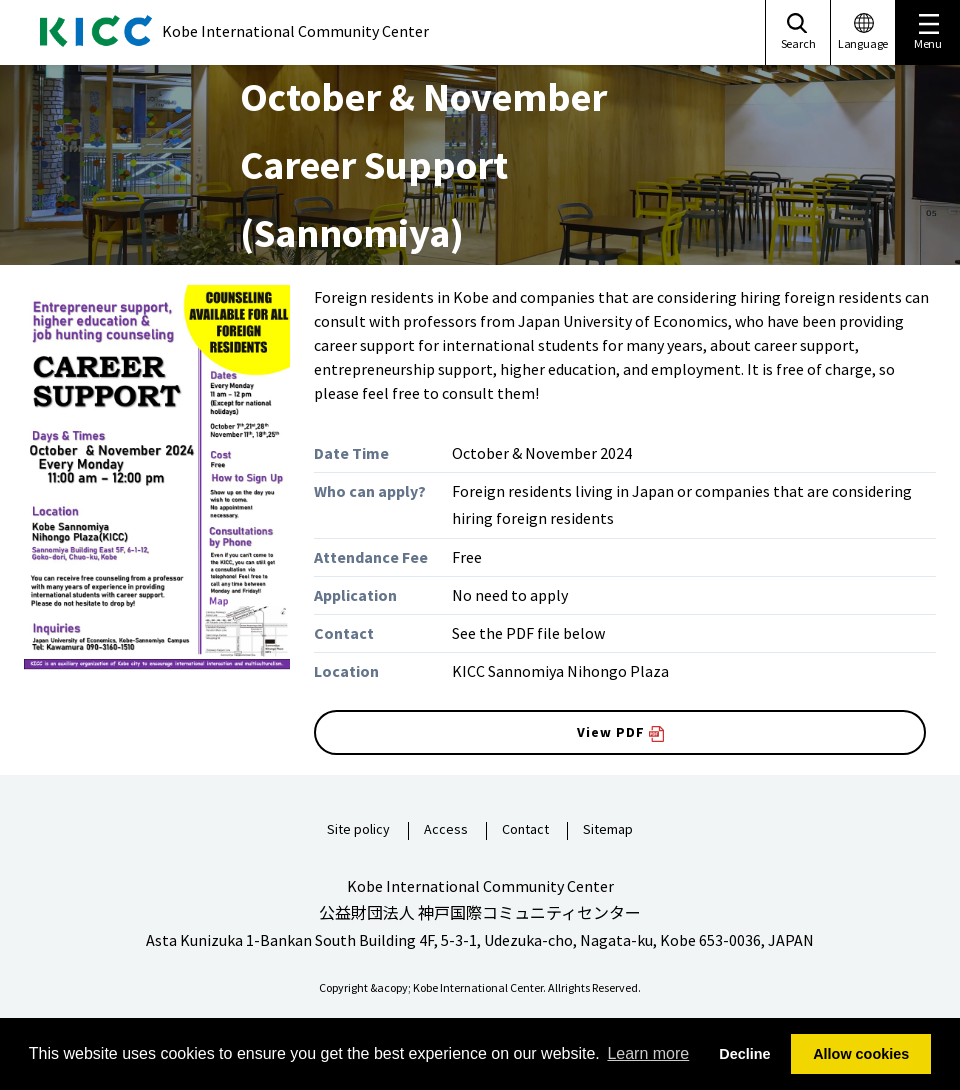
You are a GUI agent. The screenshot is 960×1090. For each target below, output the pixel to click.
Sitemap (608, 830)
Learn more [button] (648, 1053)
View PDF (620, 732)
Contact (525, 830)
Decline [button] (744, 1054)
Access (446, 830)
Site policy (358, 830)
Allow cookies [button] (861, 1054)
